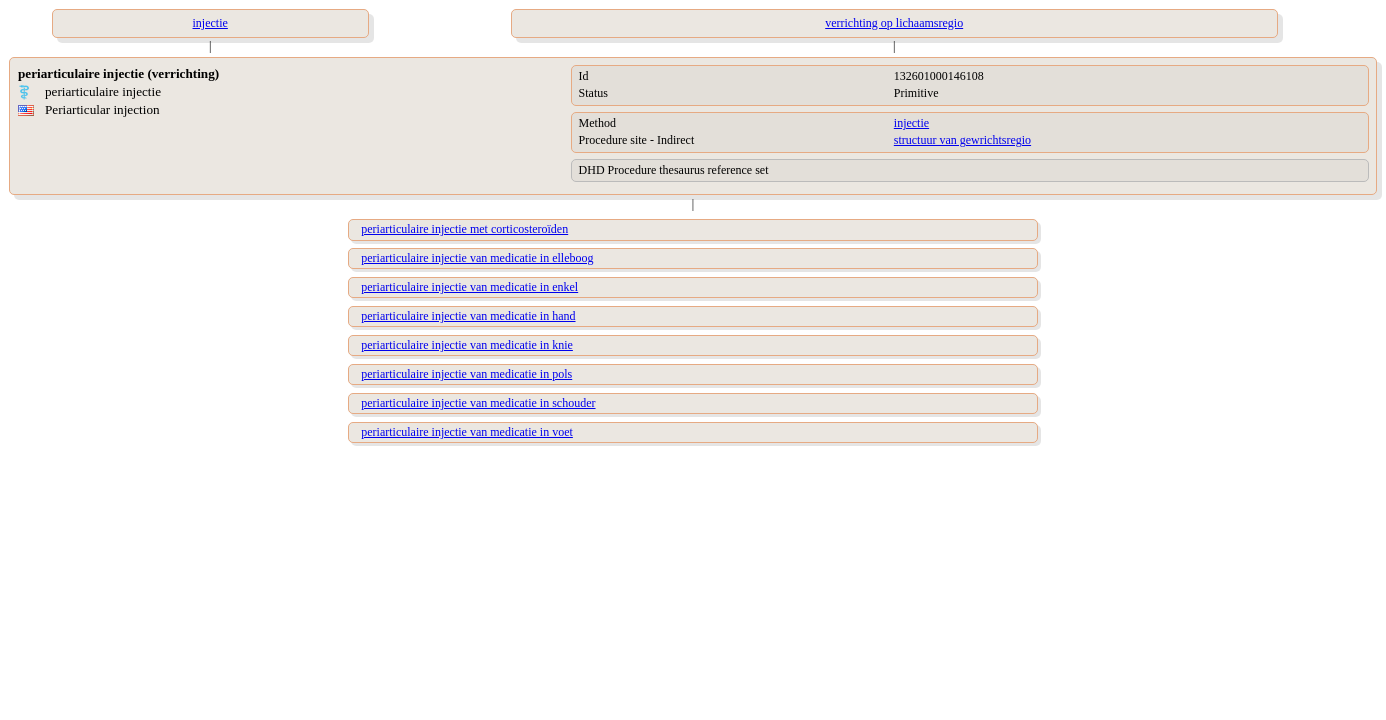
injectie (911, 123)
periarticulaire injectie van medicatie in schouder (478, 403)
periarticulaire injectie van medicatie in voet (467, 432)
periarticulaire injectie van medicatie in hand (468, 316)
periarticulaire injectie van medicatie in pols (466, 374)
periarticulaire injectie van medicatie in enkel (469, 287)
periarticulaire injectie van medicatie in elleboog (477, 258)
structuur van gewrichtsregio (962, 140)
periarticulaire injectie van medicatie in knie (467, 345)
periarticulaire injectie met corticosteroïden (464, 229)
